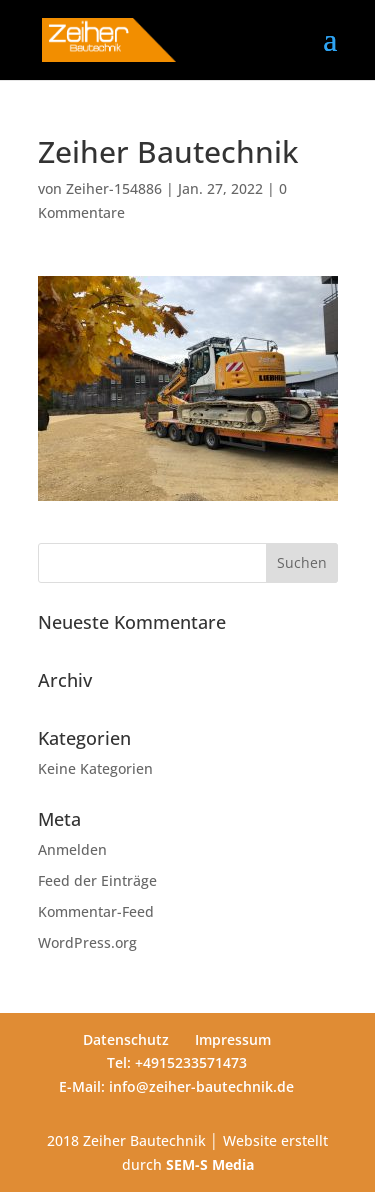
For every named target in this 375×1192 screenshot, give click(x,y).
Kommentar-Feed (96, 911)
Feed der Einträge (97, 880)
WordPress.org (87, 942)
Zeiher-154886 (114, 188)
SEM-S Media (210, 1164)
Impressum (233, 1039)
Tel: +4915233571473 (177, 1062)
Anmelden (72, 849)
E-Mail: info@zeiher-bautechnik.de (176, 1086)
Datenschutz (126, 1039)
